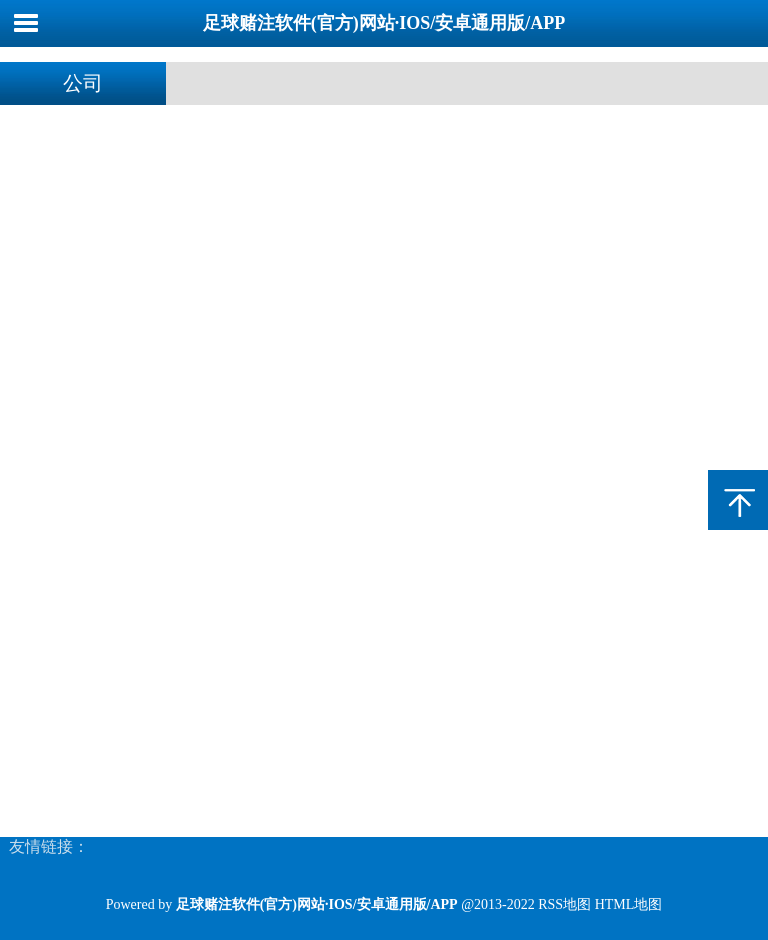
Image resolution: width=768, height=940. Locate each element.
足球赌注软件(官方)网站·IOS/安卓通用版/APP (384, 23)
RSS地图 (564, 904)
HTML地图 (629, 904)
